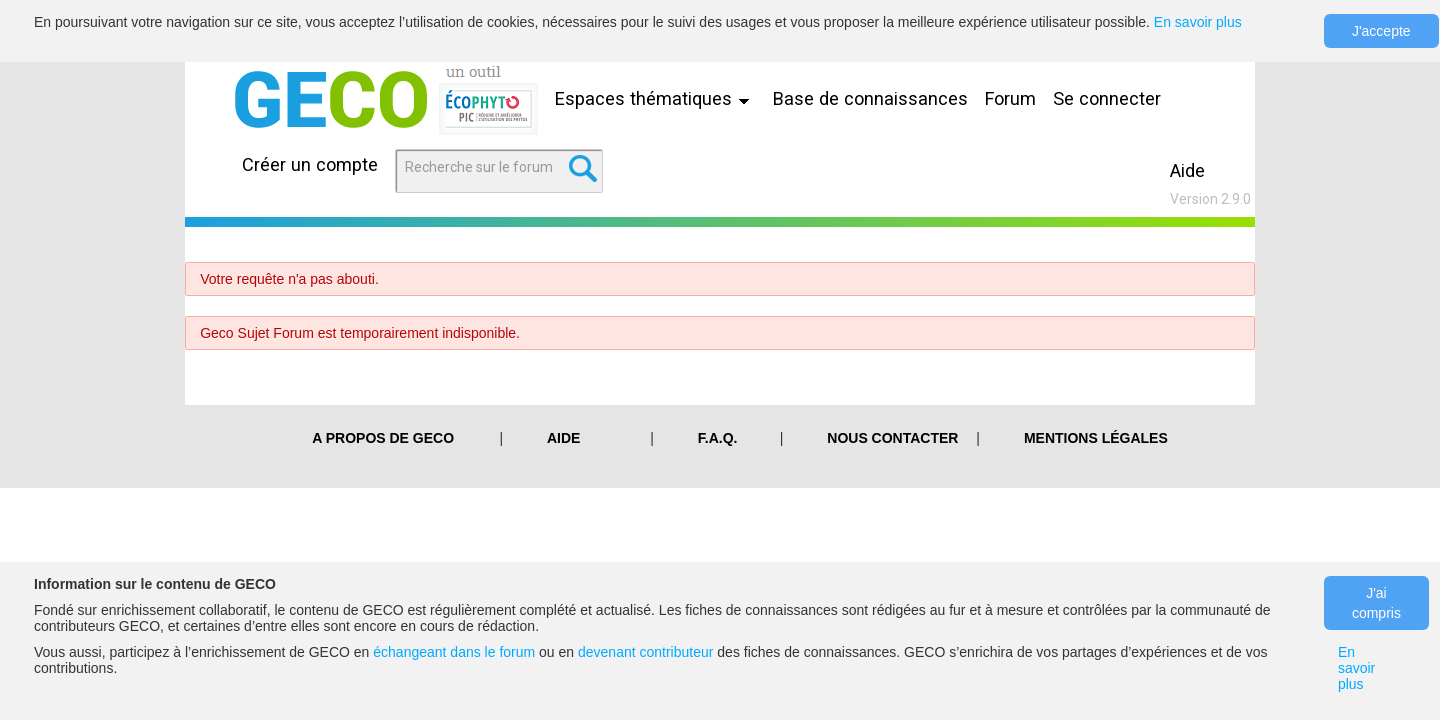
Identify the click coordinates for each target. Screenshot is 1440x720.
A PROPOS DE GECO (383, 438)
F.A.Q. (718, 438)
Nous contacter (892, 438)
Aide (1187, 170)
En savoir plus (1198, 22)
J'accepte (1381, 31)
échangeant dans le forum (454, 652)
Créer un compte (310, 164)
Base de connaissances (870, 98)
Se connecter (1107, 98)
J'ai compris (1376, 603)
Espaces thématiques (657, 98)
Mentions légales (1096, 438)
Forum (1010, 98)
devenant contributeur (645, 652)
